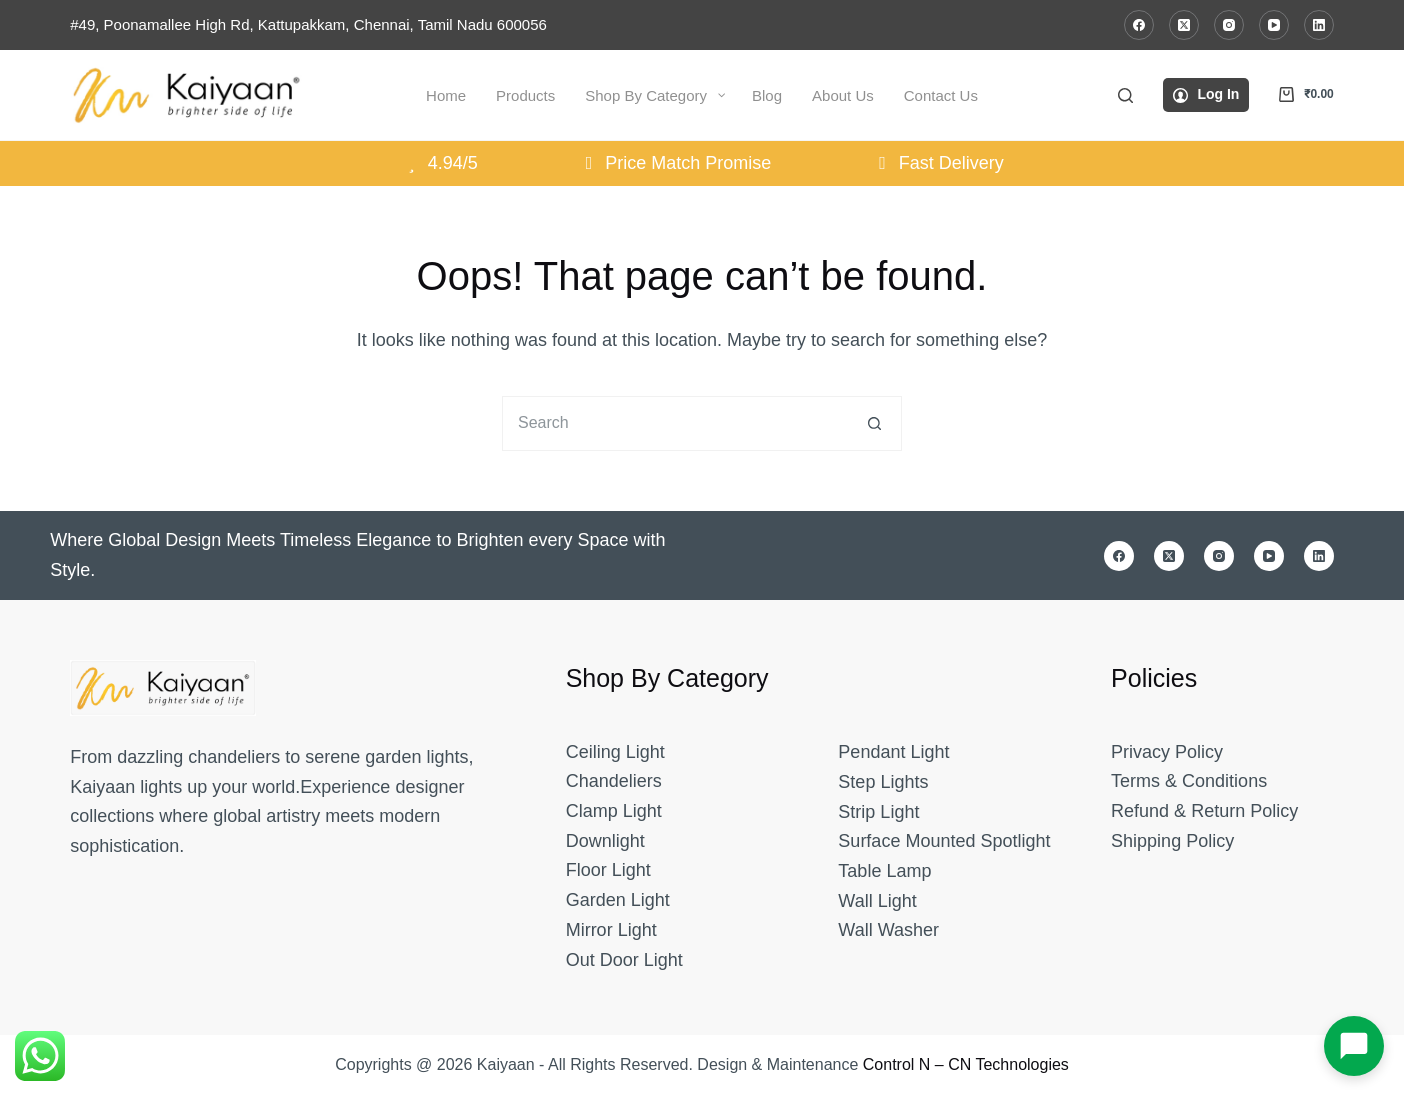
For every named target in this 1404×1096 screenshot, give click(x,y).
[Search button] (874, 423)
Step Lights (883, 782)
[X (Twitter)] (1184, 25)
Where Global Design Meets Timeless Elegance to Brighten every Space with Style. (357, 555)
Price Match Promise (675, 163)
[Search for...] (674, 423)
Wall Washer (888, 930)
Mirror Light (611, 930)
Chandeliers (614, 781)
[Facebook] (1139, 25)
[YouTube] (1274, 25)
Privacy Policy (1167, 752)
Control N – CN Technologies (966, 1064)
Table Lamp (884, 871)
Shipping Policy (1172, 841)
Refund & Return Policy (1204, 811)
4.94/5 (439, 163)
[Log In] (1206, 94)
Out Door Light (624, 960)
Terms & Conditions (1189, 781)
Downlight (605, 841)
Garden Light (618, 900)
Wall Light (877, 901)
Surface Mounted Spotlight (944, 841)
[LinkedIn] (1319, 25)
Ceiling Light (615, 752)
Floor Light (608, 870)
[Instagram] (1229, 25)
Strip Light (878, 812)
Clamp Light (614, 811)
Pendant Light (893, 752)
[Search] (1125, 95)
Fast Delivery (937, 163)
